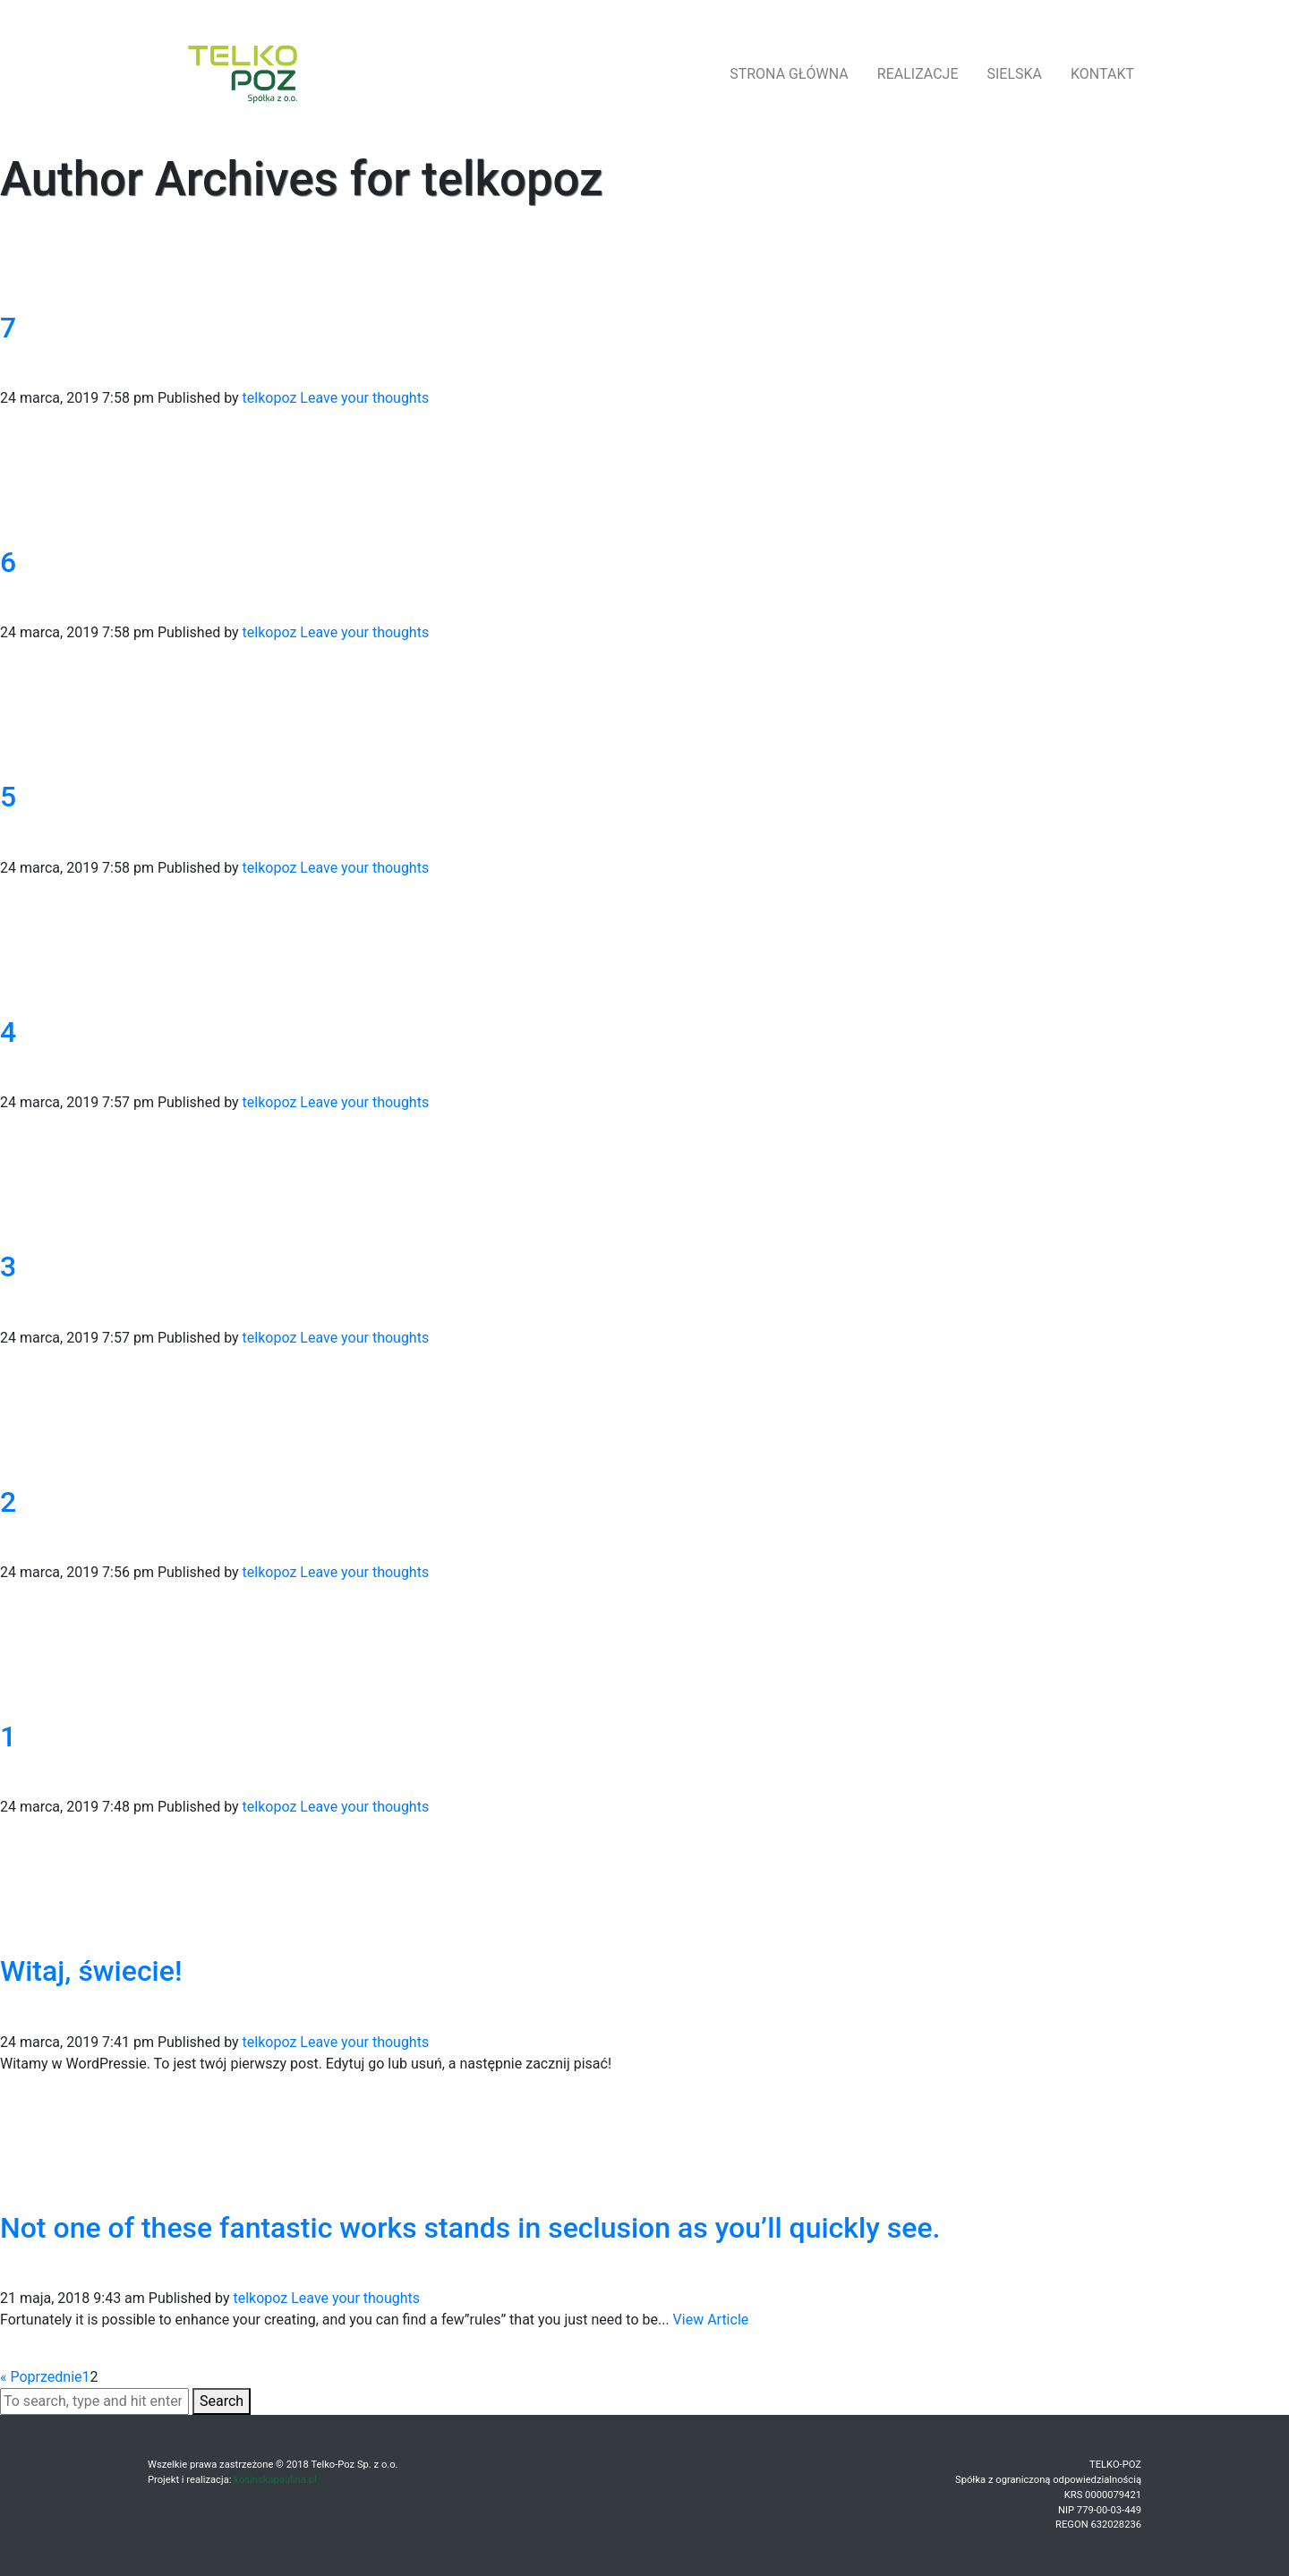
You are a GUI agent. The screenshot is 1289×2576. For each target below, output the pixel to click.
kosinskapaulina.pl (275, 2480)
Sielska (1015, 73)
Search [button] (221, 2401)
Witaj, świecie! (91, 1971)
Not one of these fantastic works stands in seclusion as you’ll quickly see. (470, 2228)
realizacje (918, 73)
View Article (711, 2319)
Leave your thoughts (364, 397)
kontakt (1102, 73)
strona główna (789, 73)
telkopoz (270, 397)
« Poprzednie (41, 2376)
